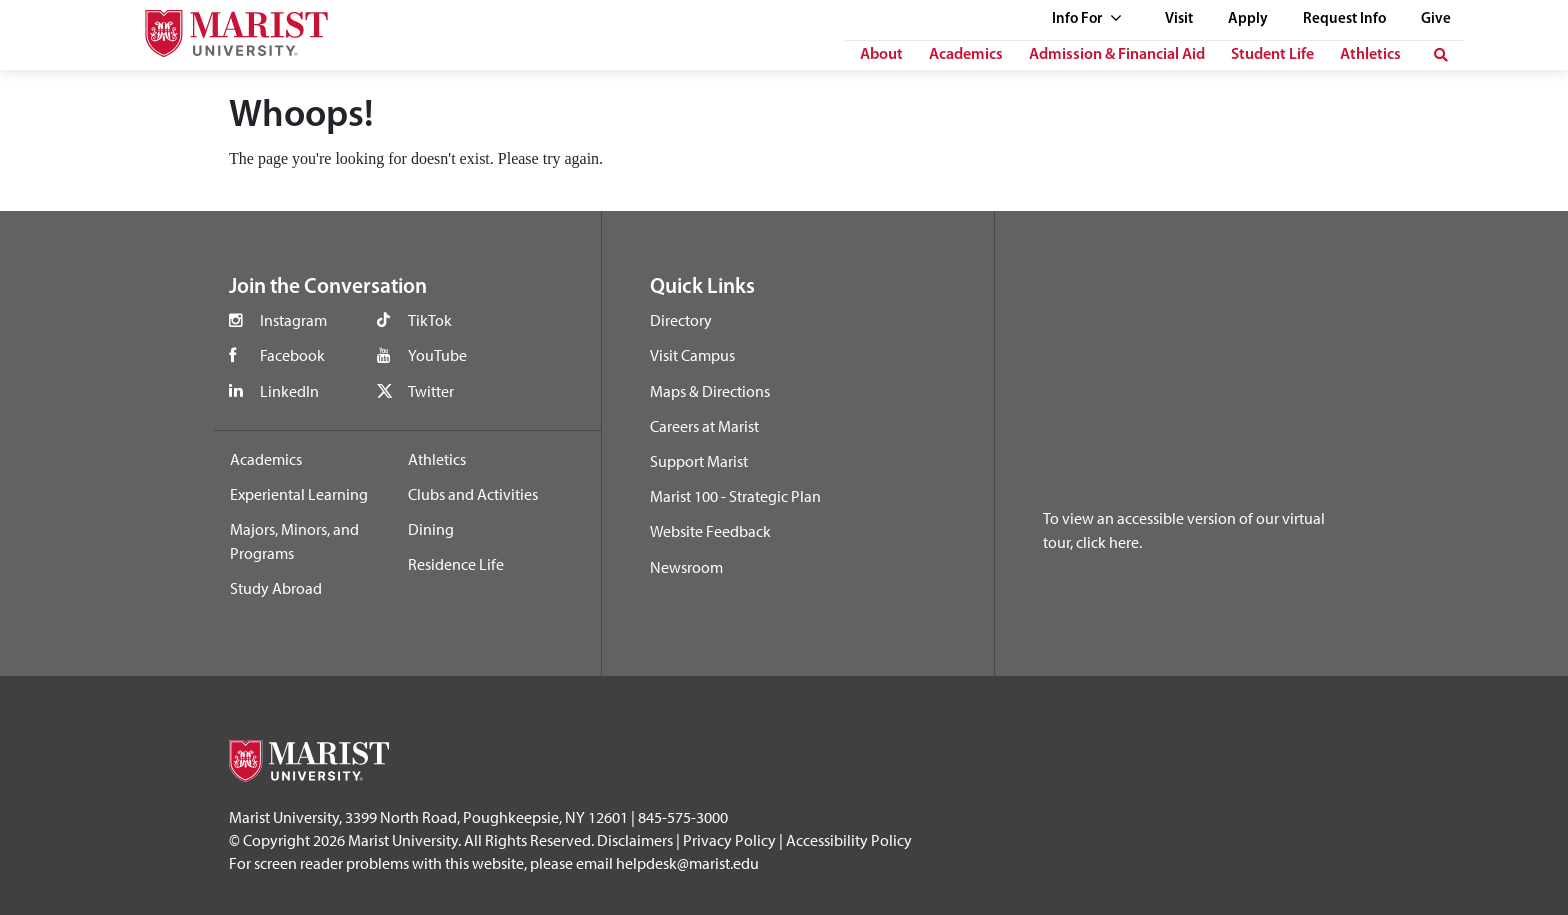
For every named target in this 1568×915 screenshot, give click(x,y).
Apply (1248, 19)
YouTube (437, 355)
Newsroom (686, 567)
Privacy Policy (729, 840)
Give (1436, 19)
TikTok (430, 320)
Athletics (1370, 55)
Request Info (1344, 19)
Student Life (1272, 55)
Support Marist (699, 461)
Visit (1179, 19)
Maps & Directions (710, 391)
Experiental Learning (299, 494)
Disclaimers (635, 840)
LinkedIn (289, 391)
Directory (681, 320)
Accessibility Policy (849, 840)
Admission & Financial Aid (1117, 55)
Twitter (431, 391)
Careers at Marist (704, 426)
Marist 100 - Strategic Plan (735, 496)
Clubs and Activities (473, 494)
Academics (966, 55)
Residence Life (456, 564)
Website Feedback (710, 531)
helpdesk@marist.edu (687, 863)
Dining (431, 529)
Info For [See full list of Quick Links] (1087, 19)
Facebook (292, 355)
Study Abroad (276, 588)
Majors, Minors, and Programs (294, 541)
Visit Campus (692, 355)
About (881, 55)
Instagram (293, 320)
